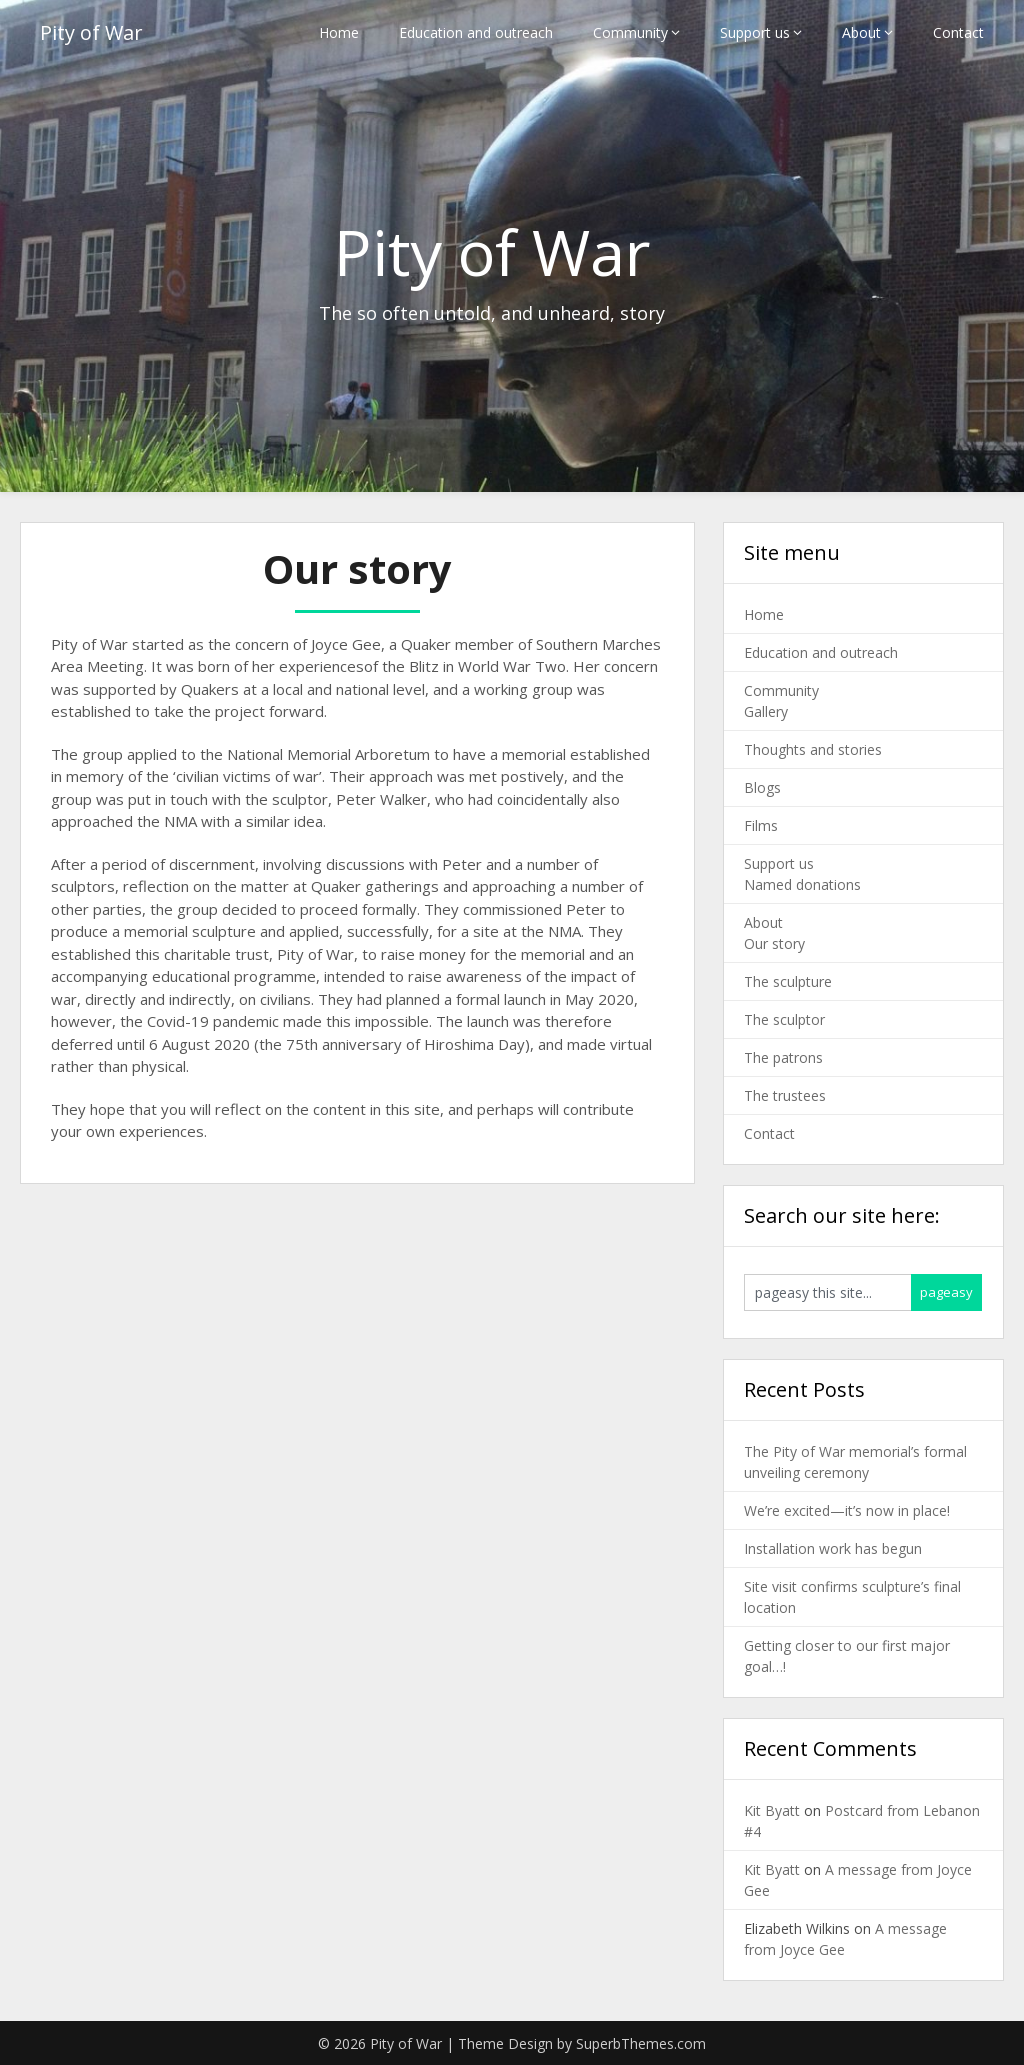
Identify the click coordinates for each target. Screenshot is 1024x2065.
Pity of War (91, 32)
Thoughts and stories (813, 749)
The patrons (783, 1057)
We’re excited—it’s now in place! (847, 1510)
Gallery (766, 711)
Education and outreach (476, 32)
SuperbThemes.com (641, 2043)
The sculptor (784, 1019)
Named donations (802, 884)
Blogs (762, 787)
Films (761, 825)
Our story (774, 943)
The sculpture (788, 981)
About (861, 32)
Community (630, 32)
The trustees (785, 1095)
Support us (755, 32)
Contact (958, 32)
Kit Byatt (772, 1810)
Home (339, 32)
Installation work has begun (833, 1548)
